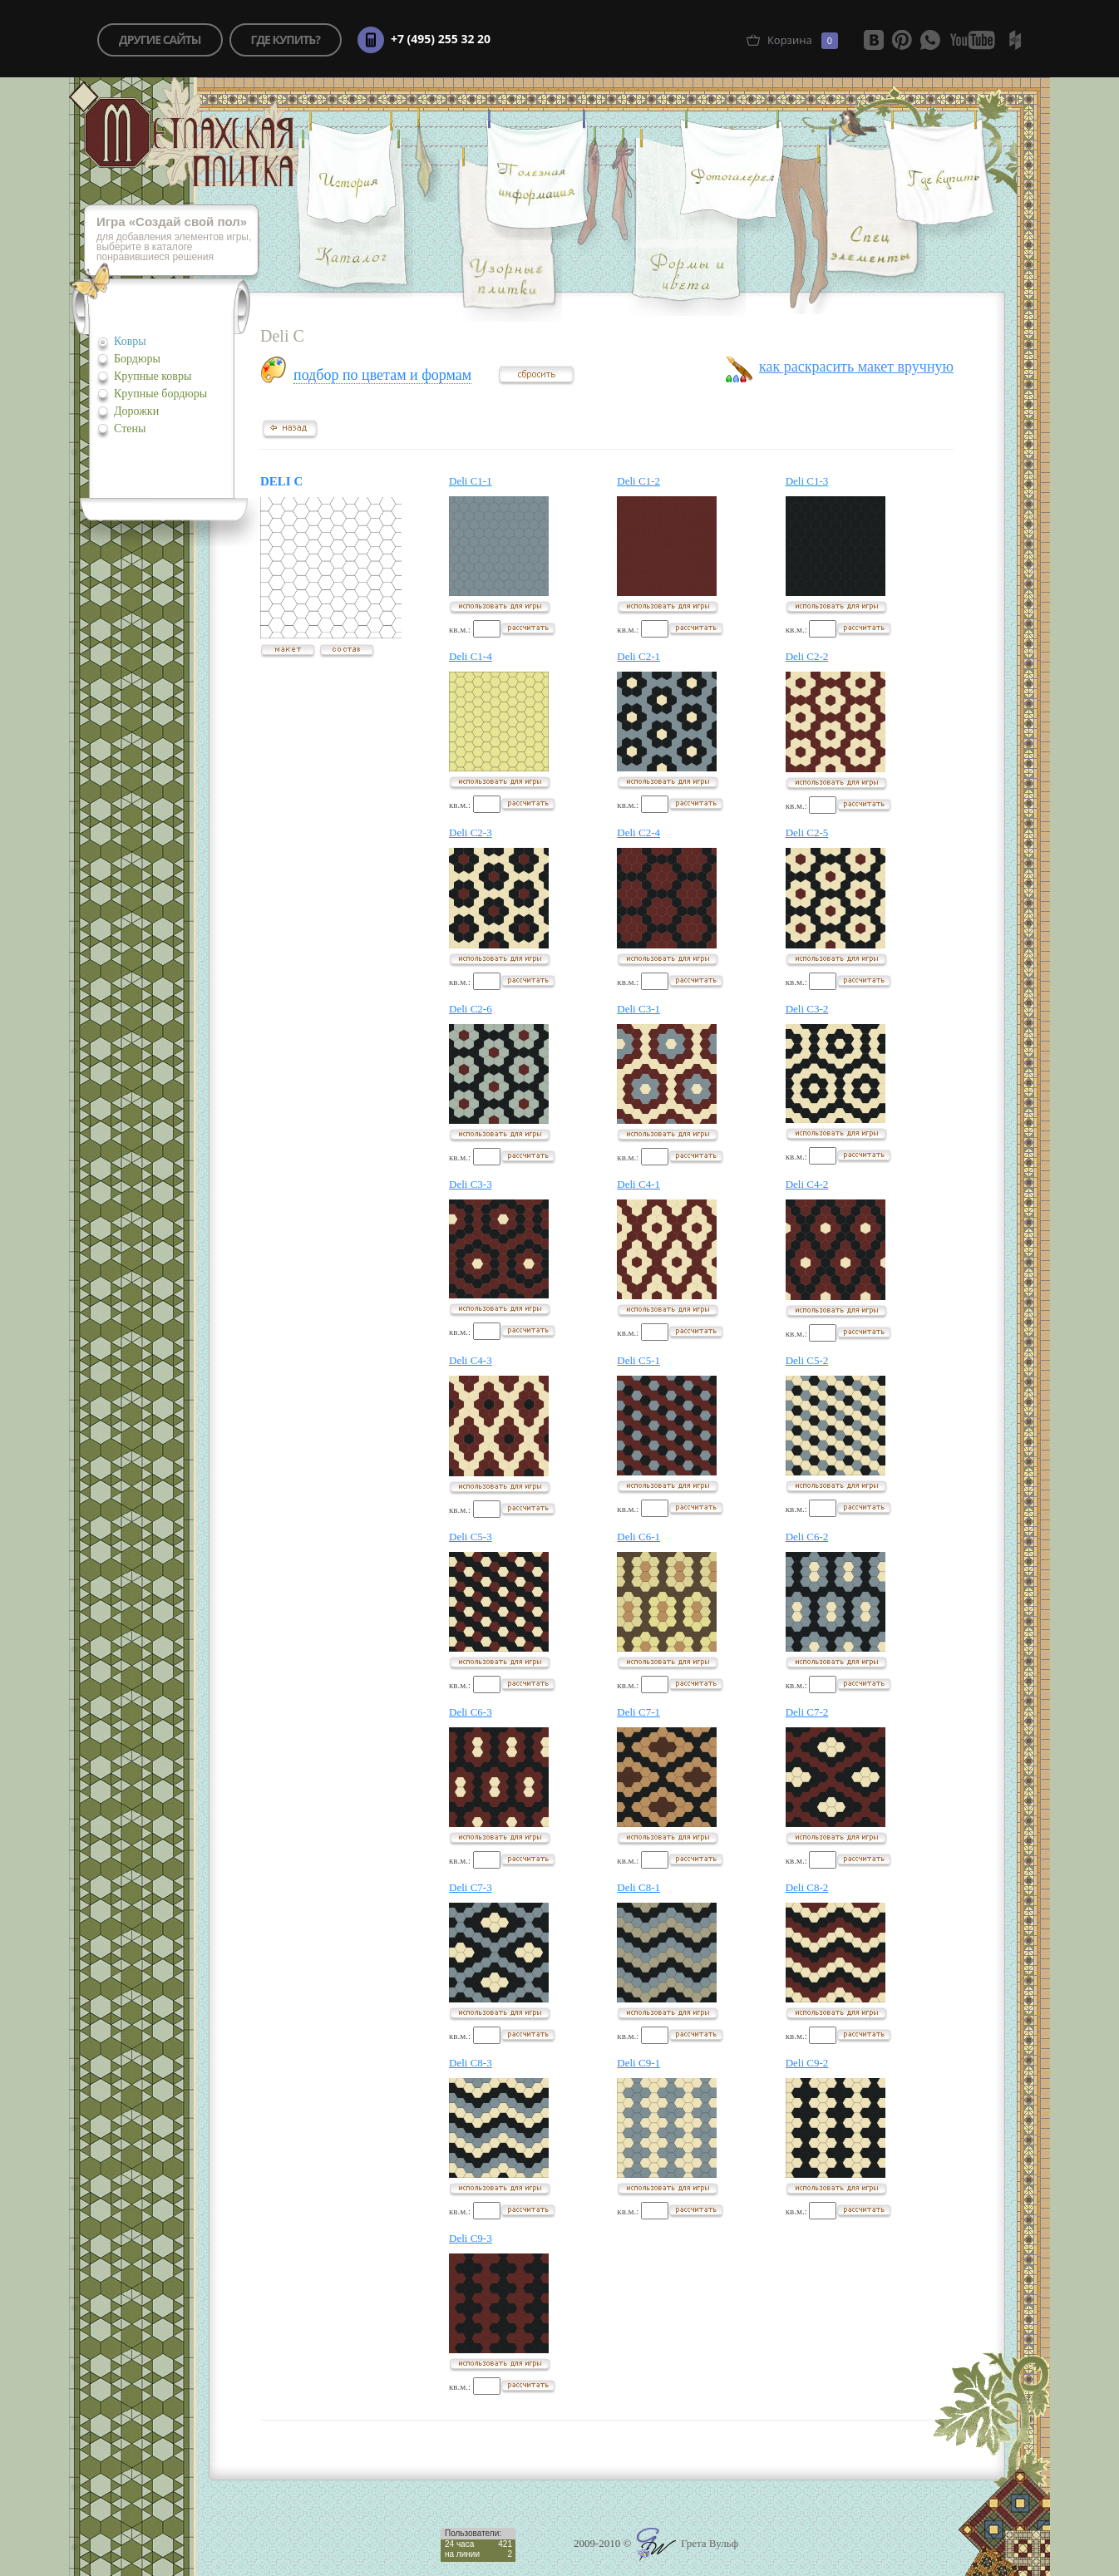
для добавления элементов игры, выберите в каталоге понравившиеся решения (177, 240)
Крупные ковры (152, 376)
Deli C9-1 (638, 2062)
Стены (129, 428)
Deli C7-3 (470, 1887)
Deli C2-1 (638, 656)
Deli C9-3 (470, 2238)
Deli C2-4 (638, 832)
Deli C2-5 (807, 832)
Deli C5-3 (470, 1536)
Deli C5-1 (638, 1360)
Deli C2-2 (807, 656)
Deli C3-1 (638, 1008)
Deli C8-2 (807, 1887)
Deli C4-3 (470, 1360)
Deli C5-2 (807, 1360)
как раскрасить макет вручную (856, 366)
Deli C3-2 (807, 1008)
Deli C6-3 (470, 1712)
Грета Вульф (687, 2543)
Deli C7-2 (807, 1712)
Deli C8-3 (470, 2062)
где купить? (285, 39)
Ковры (130, 341)
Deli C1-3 (807, 481)
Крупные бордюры (160, 393)
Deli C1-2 (638, 481)
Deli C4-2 (807, 1184)
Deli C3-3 (470, 1184)
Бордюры (137, 358)
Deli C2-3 (470, 832)
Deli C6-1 (638, 1536)
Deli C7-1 (638, 1712)
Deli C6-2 (807, 1536)
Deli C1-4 (470, 656)
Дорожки (136, 411)
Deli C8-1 (638, 1887)
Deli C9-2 (807, 2062)
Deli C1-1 (470, 481)
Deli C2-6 (470, 1008)
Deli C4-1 (638, 1184)
